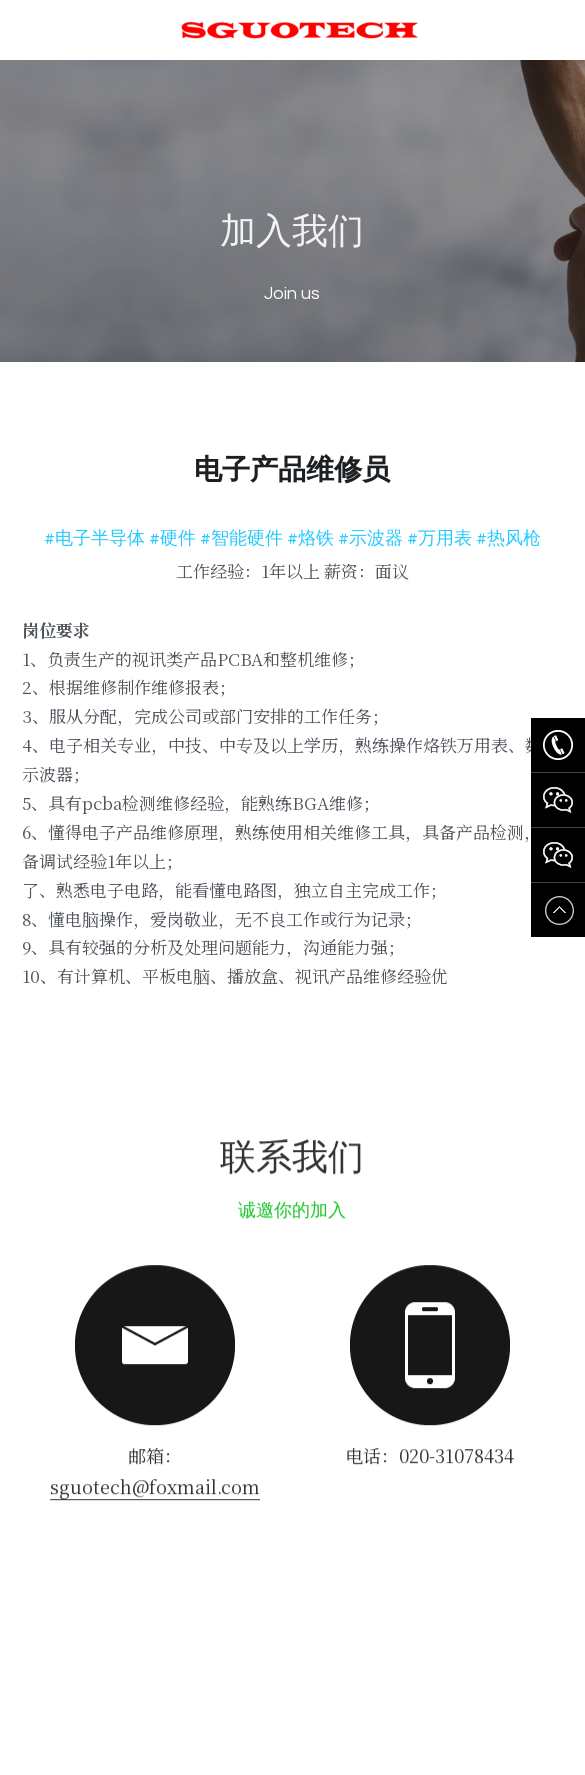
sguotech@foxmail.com (155, 1494)
